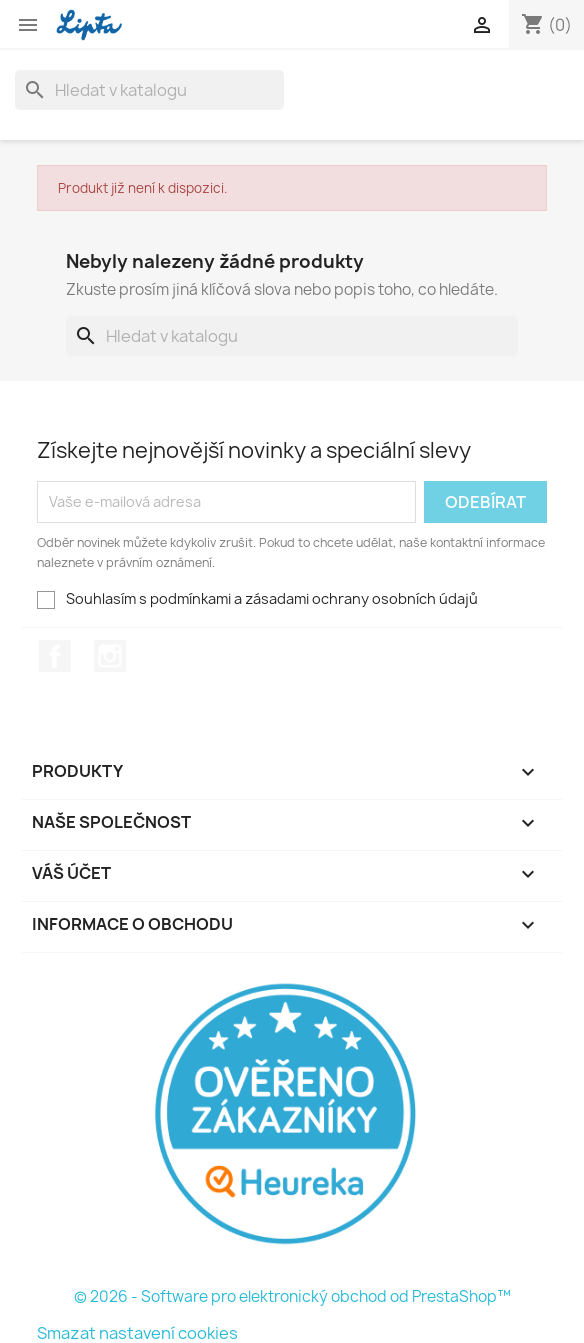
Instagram (110, 656)
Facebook (55, 656)
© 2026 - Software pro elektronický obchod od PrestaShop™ (292, 1296)
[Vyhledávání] (149, 90)
